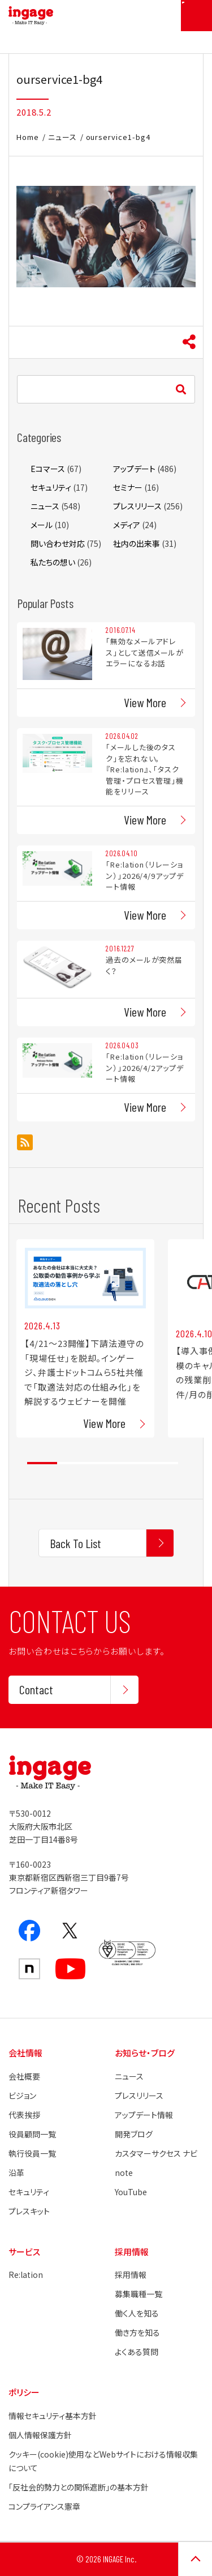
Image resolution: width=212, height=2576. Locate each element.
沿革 (16, 2172)
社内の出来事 (136, 543)
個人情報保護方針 (40, 2435)
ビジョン (22, 2095)
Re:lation (25, 2274)
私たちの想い (53, 562)
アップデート (134, 468)
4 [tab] (133, 1463)
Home (27, 136)
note (124, 2172)
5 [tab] (163, 1463)
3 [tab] (103, 1463)
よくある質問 (136, 2351)
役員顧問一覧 (32, 2134)
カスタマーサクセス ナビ (156, 2153)
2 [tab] (72, 1463)
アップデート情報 (144, 2114)
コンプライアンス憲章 (44, 2506)
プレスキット (29, 2211)
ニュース (62, 136)
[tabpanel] (85, 1338)
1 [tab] (42, 1463)
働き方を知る (137, 2332)
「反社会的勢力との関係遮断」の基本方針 (78, 2487)
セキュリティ (51, 487)
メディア (126, 524)
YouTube (131, 2191)
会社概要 (24, 2076)
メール (42, 524)
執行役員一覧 (32, 2153)
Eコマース (48, 468)
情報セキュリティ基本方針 (52, 2415)
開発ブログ (134, 2134)
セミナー (127, 487)
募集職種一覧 (138, 2293)
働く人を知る (137, 2313)
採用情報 (130, 2274)
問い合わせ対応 (58, 543)
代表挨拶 (24, 2114)
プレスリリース (137, 506)
